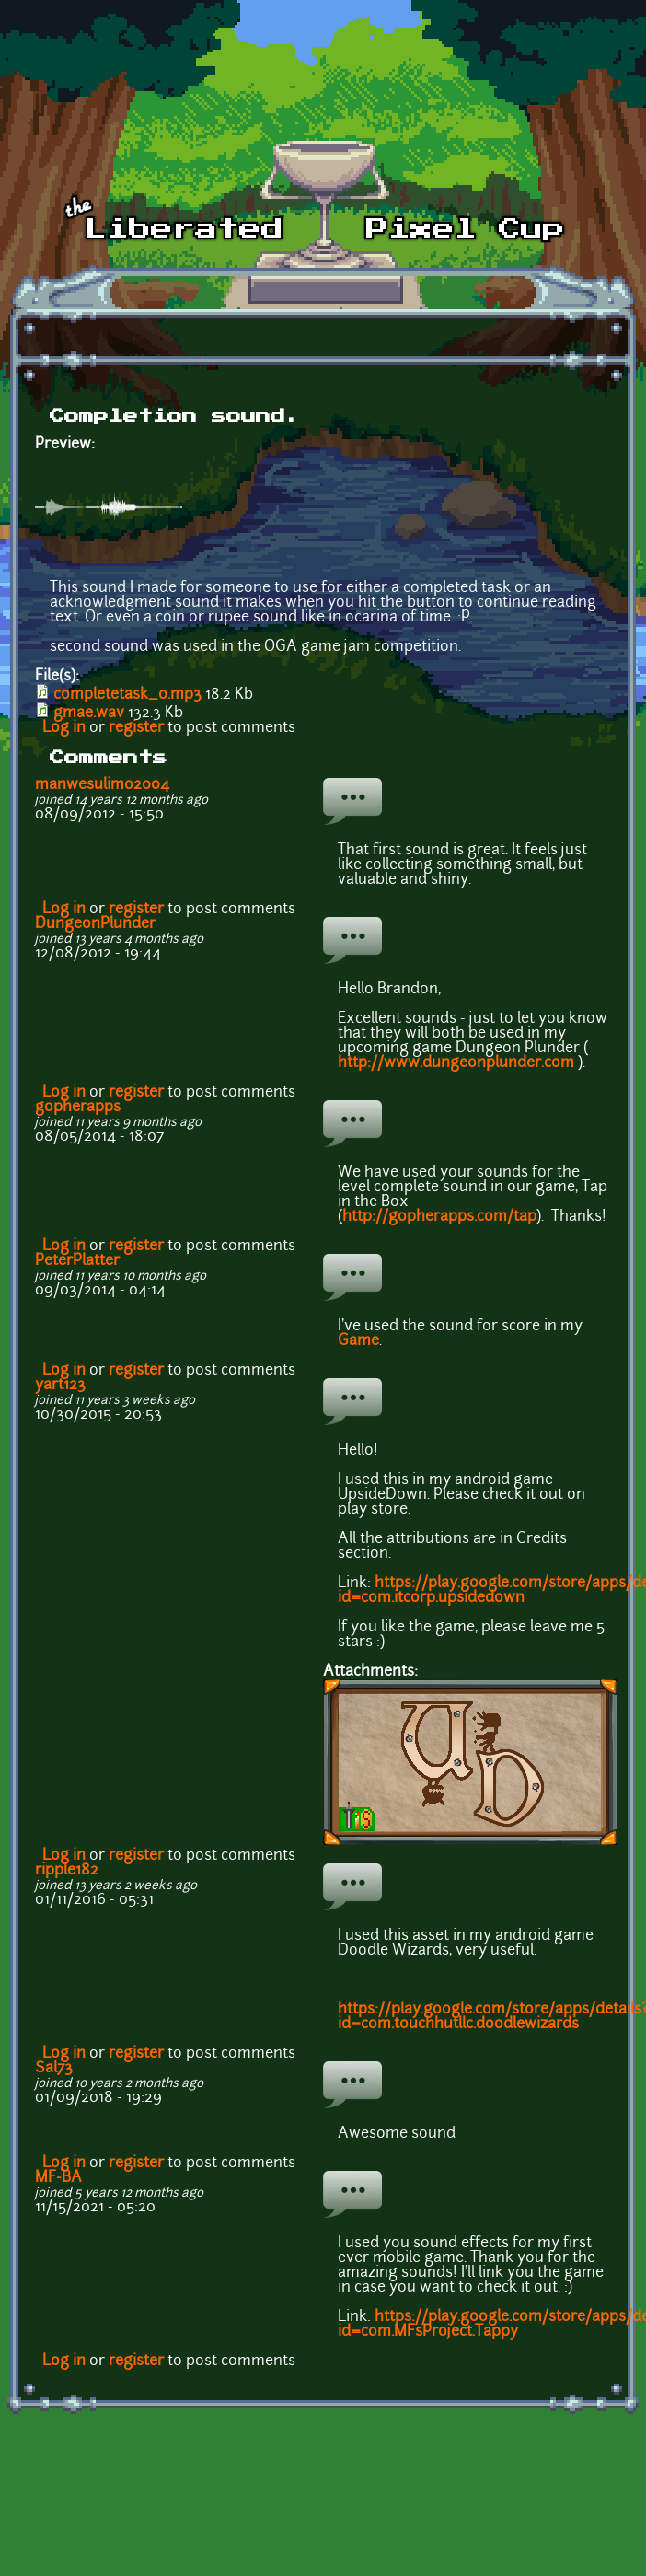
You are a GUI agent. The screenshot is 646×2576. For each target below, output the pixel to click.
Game (358, 1341)
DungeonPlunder (95, 924)
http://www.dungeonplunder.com (456, 1063)
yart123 (60, 1385)
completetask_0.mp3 (127, 695)
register (136, 728)
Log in (64, 728)
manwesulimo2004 (102, 785)
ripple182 (66, 1870)
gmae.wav (88, 713)
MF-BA (58, 2178)
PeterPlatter (77, 1261)
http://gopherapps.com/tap (439, 1217)
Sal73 (54, 2068)
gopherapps (78, 1107)
